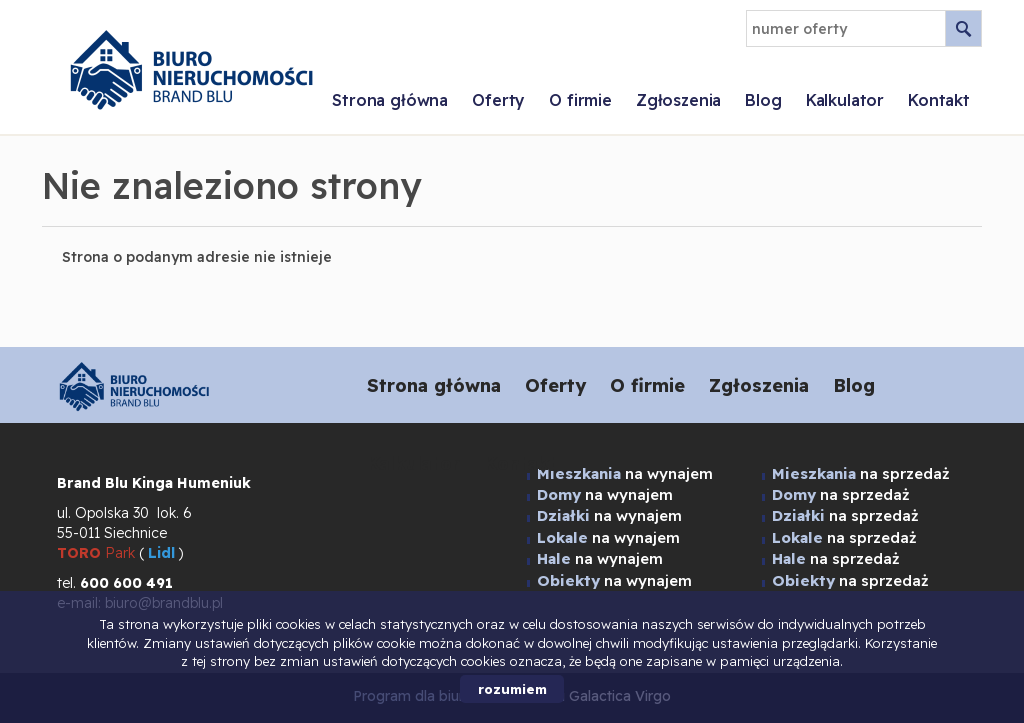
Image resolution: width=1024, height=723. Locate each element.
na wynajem (609, 515)
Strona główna (390, 100)
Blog (763, 100)
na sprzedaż (845, 515)
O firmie (580, 100)
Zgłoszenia (678, 100)
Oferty (498, 100)
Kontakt (939, 100)
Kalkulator (845, 100)
